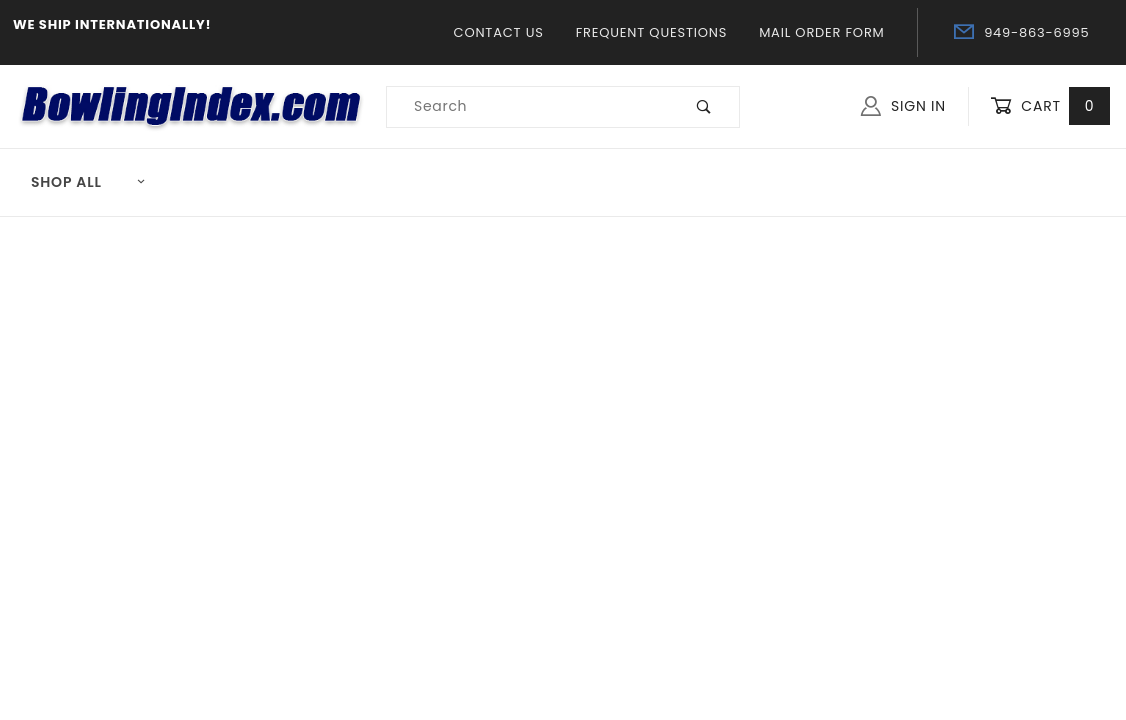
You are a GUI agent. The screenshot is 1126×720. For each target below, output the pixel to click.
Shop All (88, 182)
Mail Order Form (821, 32)
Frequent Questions (651, 32)
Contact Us (499, 32)
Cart (1050, 106)
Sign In (903, 106)
